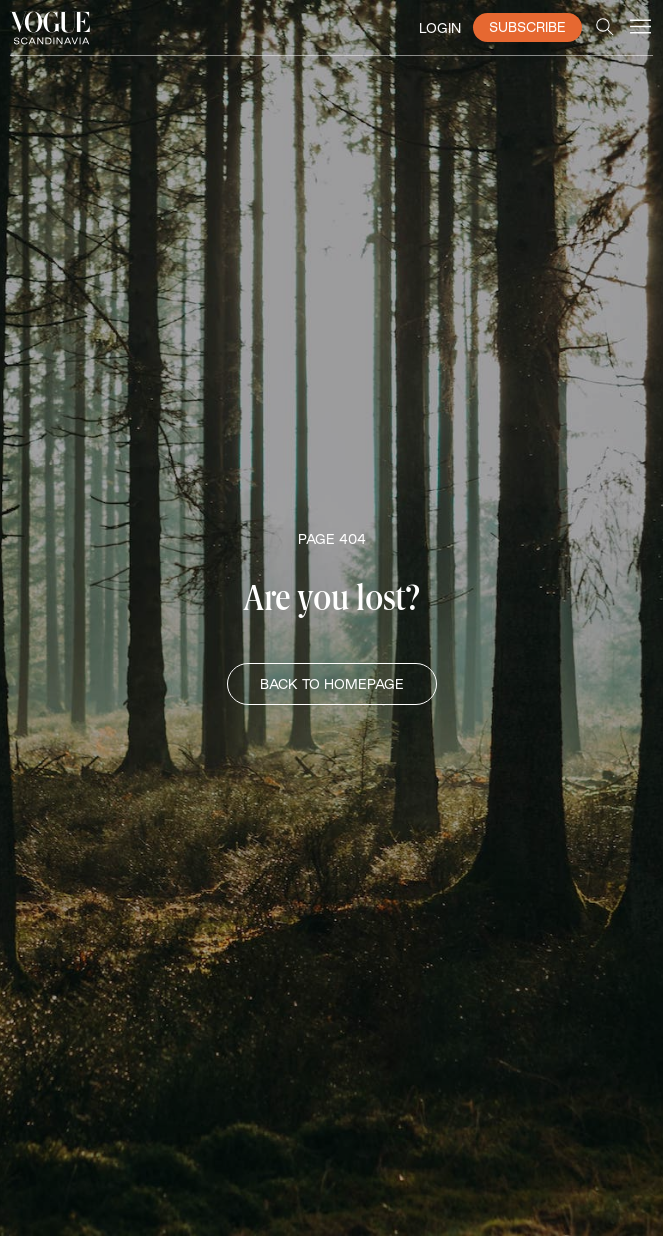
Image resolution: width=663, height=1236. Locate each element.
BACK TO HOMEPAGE (332, 684)
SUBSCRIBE (527, 27)
